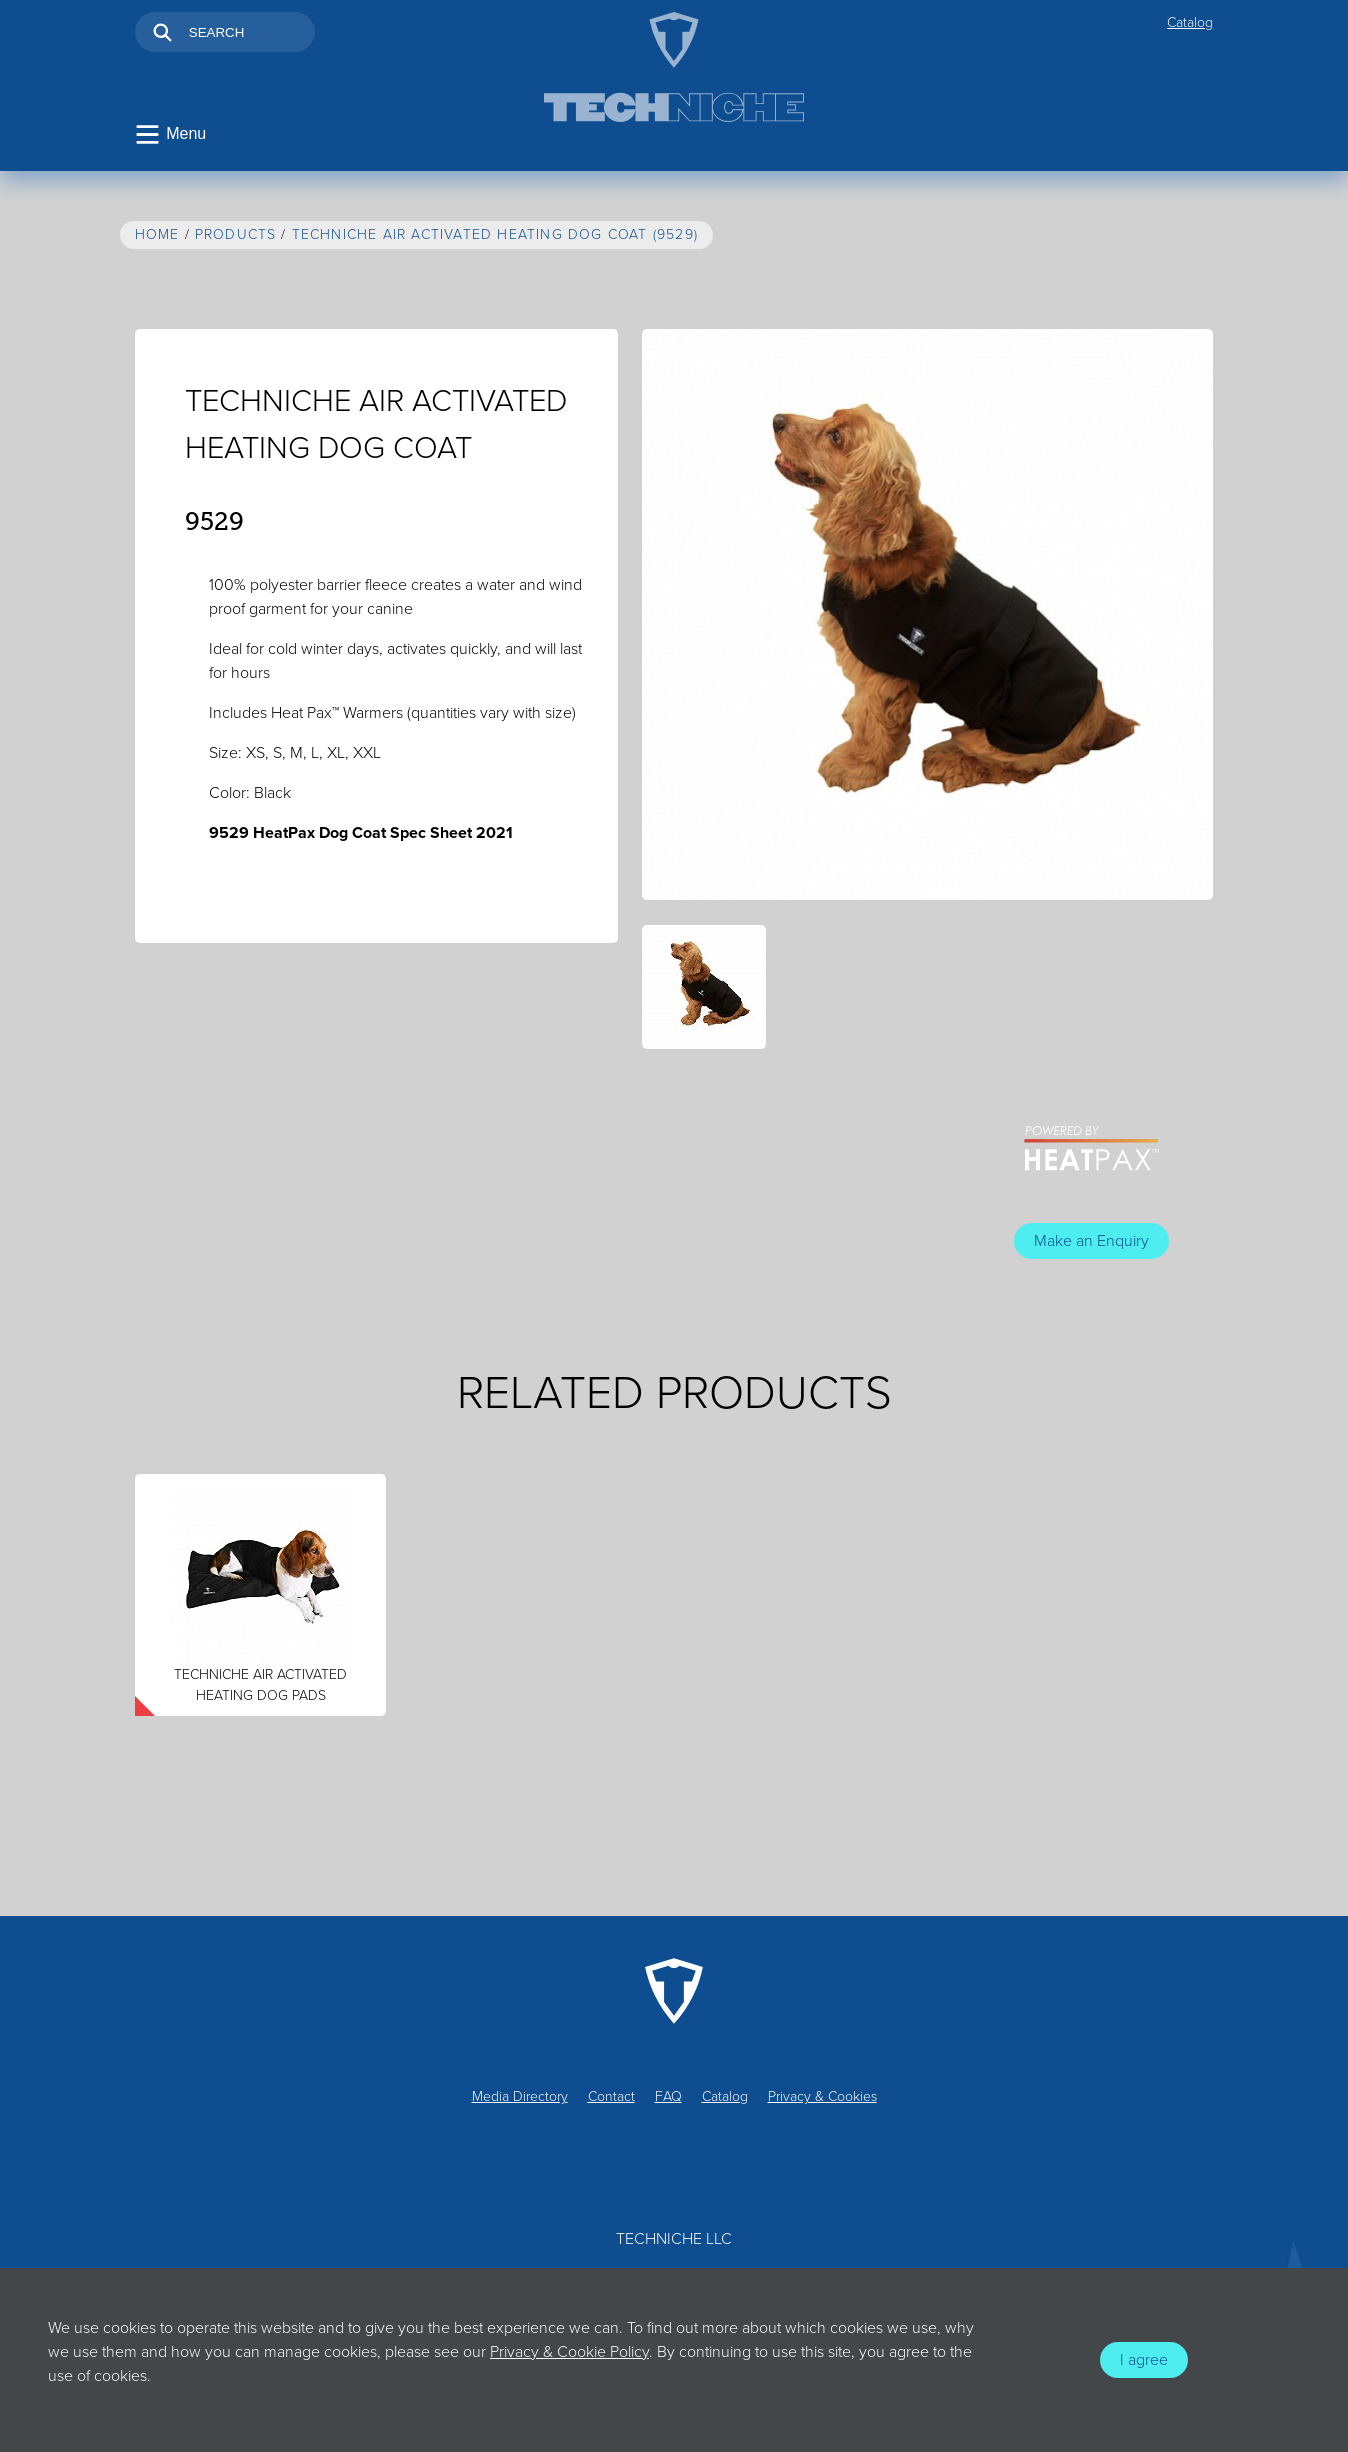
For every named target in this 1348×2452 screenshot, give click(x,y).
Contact (611, 2096)
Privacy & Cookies (822, 2096)
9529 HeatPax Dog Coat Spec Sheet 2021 (361, 833)
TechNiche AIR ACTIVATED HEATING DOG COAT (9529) (495, 234)
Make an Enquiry (1091, 1241)
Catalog (1190, 22)
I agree (1144, 2360)
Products (236, 234)
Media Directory (520, 2096)
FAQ (668, 2096)
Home (157, 234)
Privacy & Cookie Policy (569, 2352)
